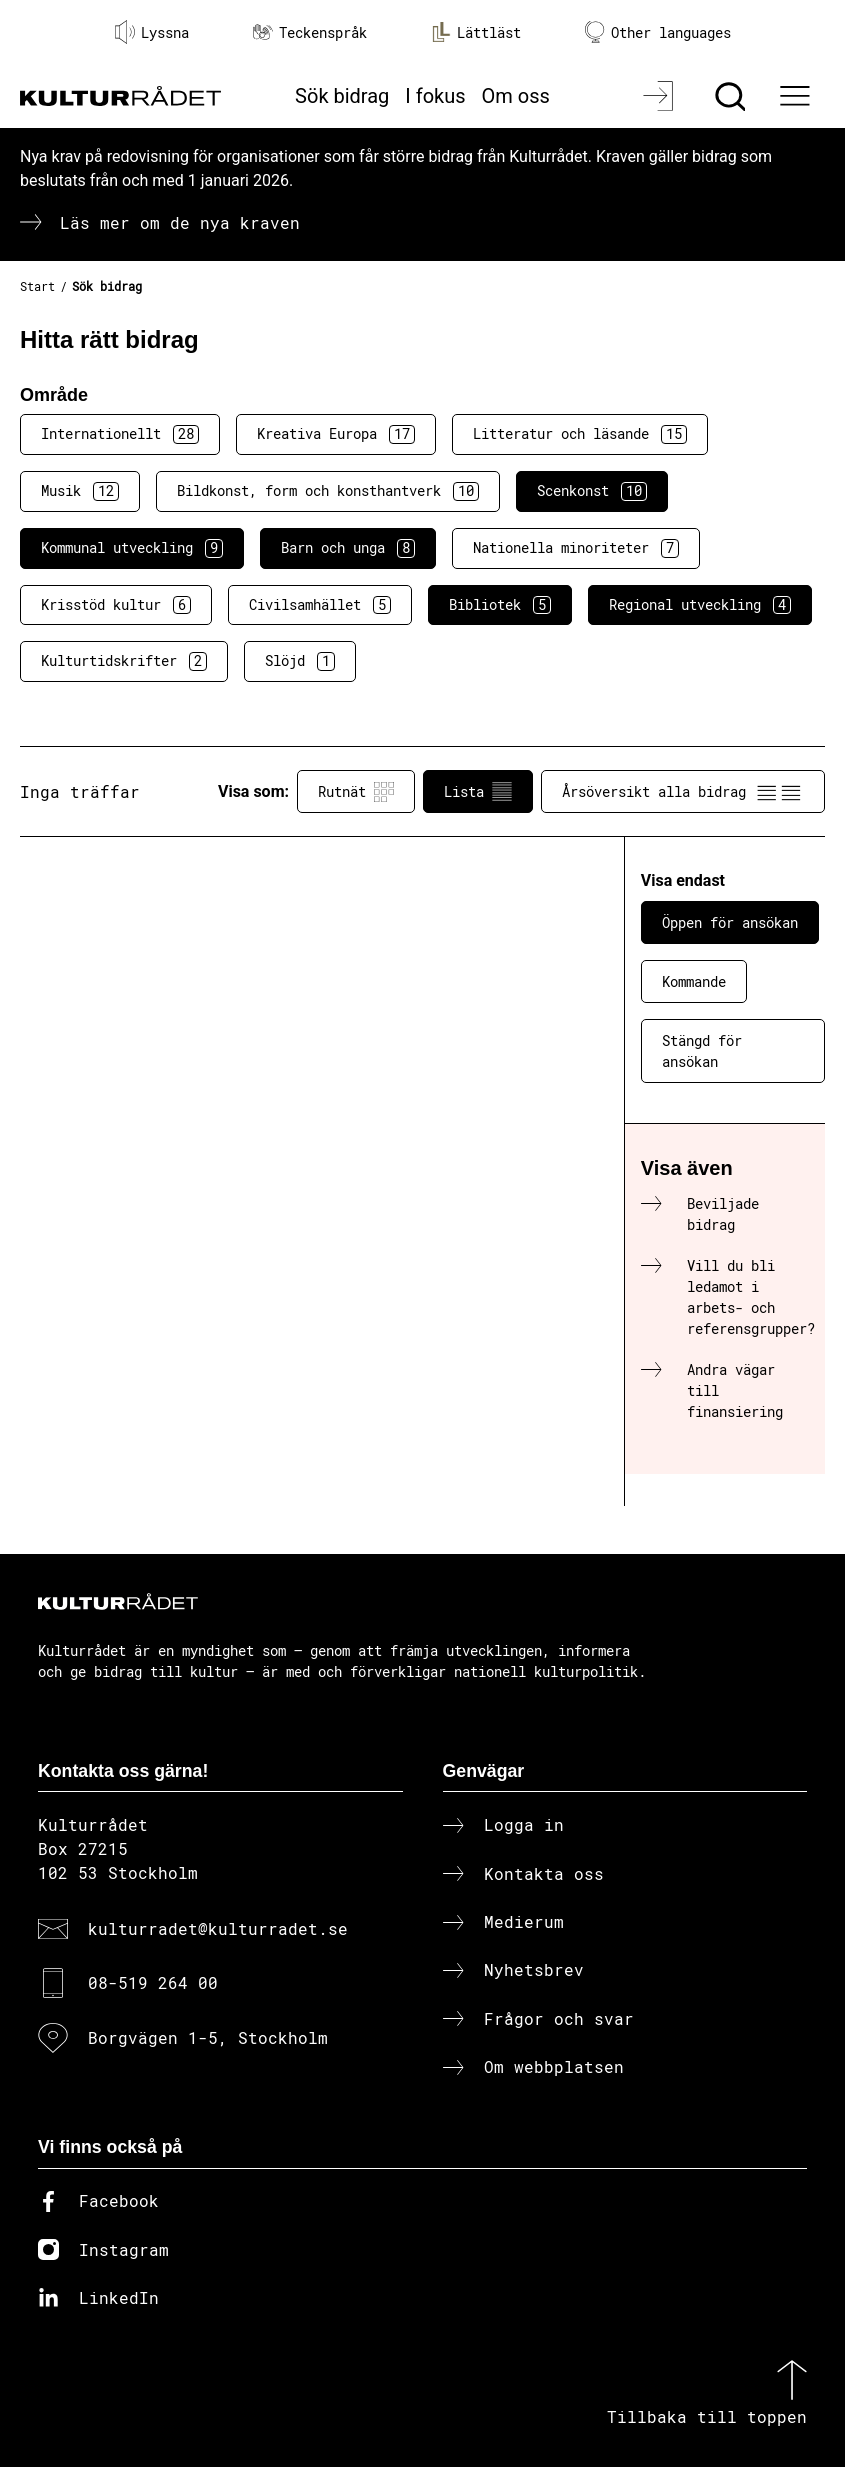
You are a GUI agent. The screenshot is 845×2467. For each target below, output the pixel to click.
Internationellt (120, 434)
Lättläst (476, 32)
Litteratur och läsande (580, 434)
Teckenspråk (310, 32)
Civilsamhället (320, 605)
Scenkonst (592, 491)
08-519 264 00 (153, 1982)
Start (37, 286)
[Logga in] (660, 96)
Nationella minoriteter (576, 548)
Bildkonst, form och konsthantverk (328, 491)
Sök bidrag (342, 96)
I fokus (435, 96)
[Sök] (732, 96)
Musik (80, 491)
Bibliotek (500, 605)
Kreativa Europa (336, 434)
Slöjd (300, 661)
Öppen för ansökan (730, 922)
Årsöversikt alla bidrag (683, 792)
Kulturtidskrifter (124, 661)
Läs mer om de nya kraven (180, 222)
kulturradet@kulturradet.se (218, 1928)
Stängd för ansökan (702, 1051)
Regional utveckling (700, 605)
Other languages (658, 32)
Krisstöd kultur (116, 605)
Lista (478, 792)
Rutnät (356, 792)
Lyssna (152, 32)
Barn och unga (348, 548)
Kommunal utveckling (132, 548)
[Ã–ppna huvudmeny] (797, 96)
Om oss (516, 96)
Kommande (694, 981)
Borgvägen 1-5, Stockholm (208, 2037)
